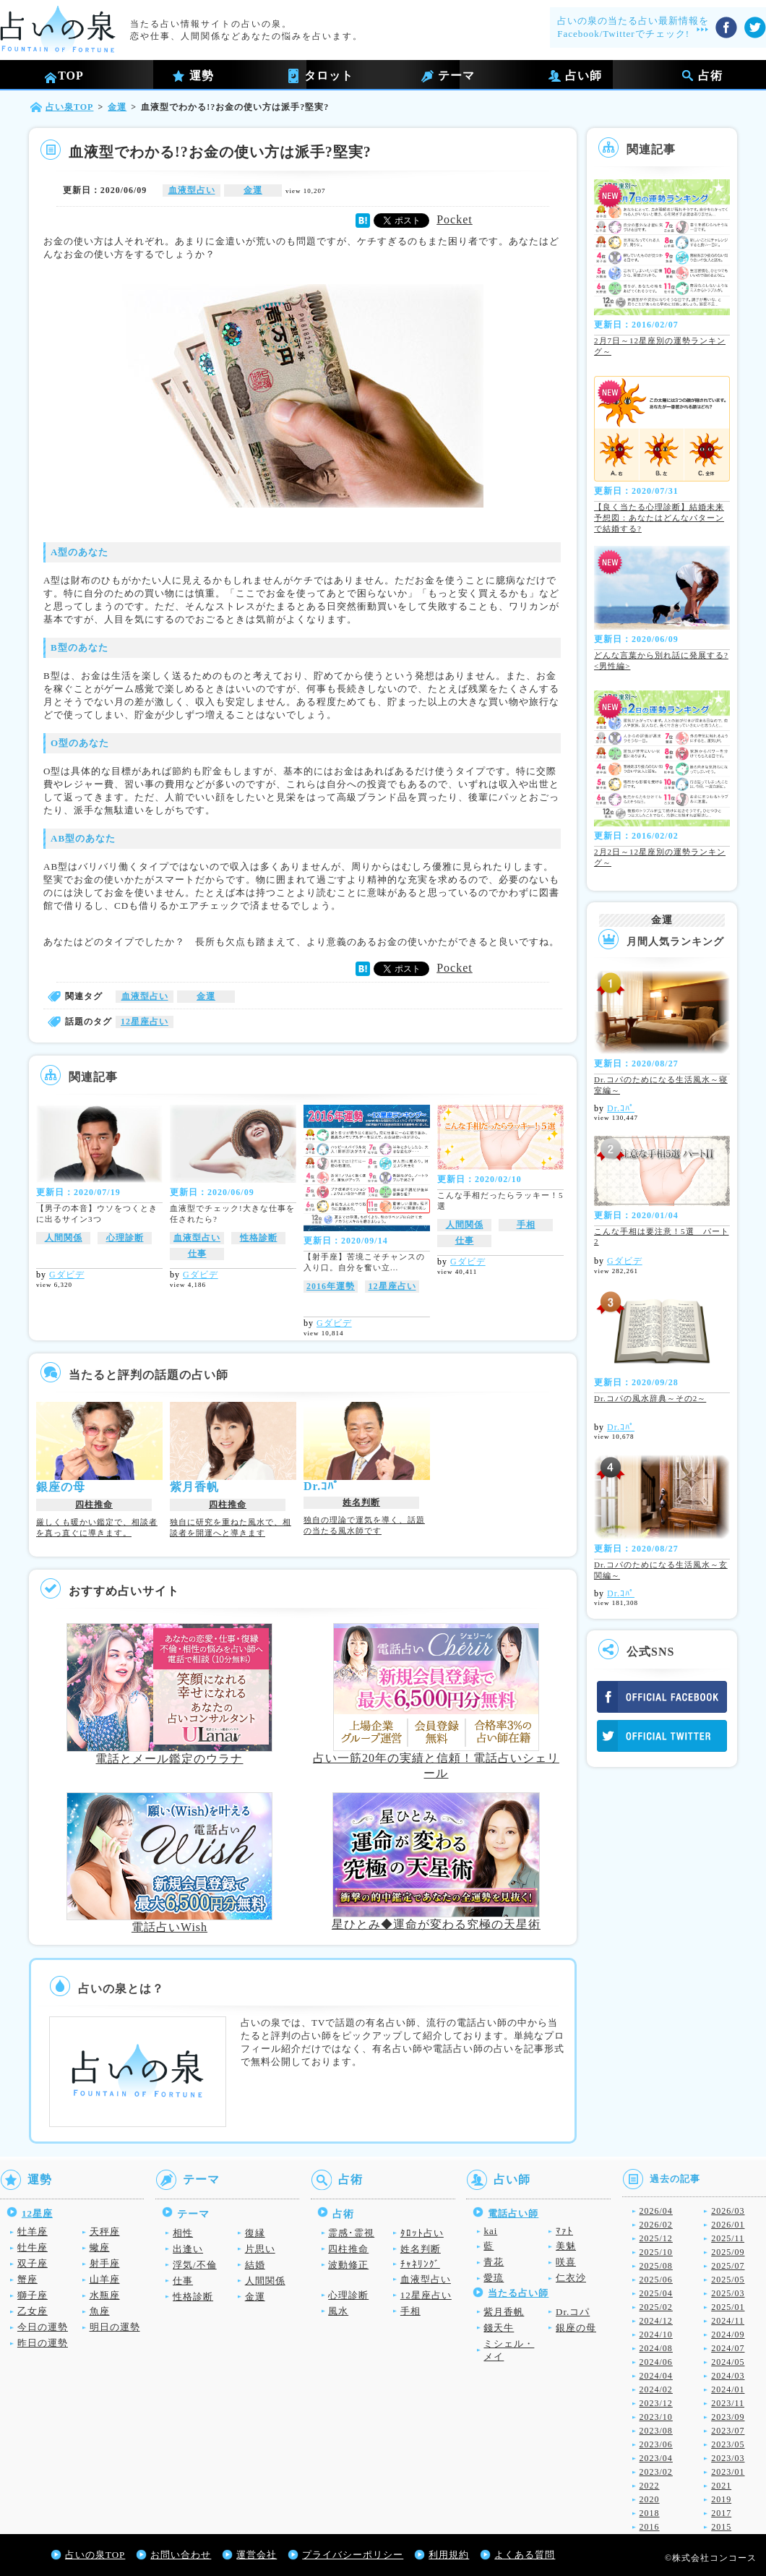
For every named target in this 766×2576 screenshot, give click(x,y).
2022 (650, 2486)
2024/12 (656, 2321)
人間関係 (63, 1238)
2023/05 (727, 2444)
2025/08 (656, 2266)
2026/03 (727, 2211)
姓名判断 (361, 1502)
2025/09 (727, 2252)
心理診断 (125, 1238)
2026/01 (727, 2225)
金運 (253, 190)
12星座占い (144, 1022)
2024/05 (727, 2362)
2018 (650, 2513)
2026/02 (656, 2225)
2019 (721, 2499)
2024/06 (656, 2362)
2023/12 (656, 2403)
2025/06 (656, 2280)
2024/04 (656, 2376)
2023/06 (656, 2444)
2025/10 (656, 2252)
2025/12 (656, 2238)
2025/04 (656, 2293)
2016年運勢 (330, 1286)
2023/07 (727, 2431)
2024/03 (727, 2376)
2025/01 (727, 2307)
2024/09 (727, 2334)
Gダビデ (67, 1275)
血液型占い (191, 190)
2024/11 (727, 2321)
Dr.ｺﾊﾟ (620, 1108)
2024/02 (656, 2389)
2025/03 (727, 2293)
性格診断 (258, 1238)
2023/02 (656, 2472)
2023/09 (727, 2417)
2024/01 (727, 2389)
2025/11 (727, 2238)
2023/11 (727, 2403)
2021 (721, 2486)
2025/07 (727, 2266)
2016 (650, 2527)
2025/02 (656, 2307)
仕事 (197, 1254)
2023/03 (727, 2458)
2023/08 (656, 2431)
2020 (650, 2499)
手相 (526, 1225)
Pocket (454, 219)
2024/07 (727, 2348)
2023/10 (656, 2417)
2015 (721, 2527)
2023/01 (727, 2472)
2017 (721, 2513)
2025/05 (727, 2280)
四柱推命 (94, 1504)
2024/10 (656, 2334)
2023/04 (656, 2458)
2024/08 (656, 2348)
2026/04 (656, 2211)
